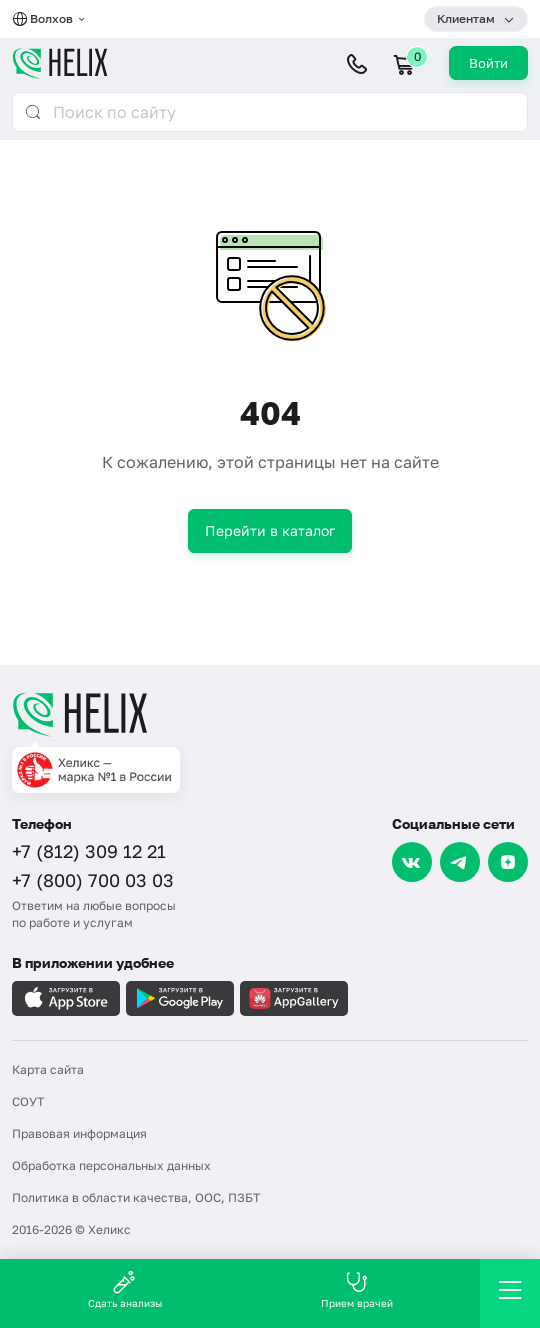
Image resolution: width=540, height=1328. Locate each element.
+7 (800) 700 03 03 (93, 880)
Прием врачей (357, 1289)
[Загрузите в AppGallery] (294, 998)
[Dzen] (508, 862)
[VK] (412, 862)
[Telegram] (460, 862)
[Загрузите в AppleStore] (66, 998)
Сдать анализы (125, 1289)
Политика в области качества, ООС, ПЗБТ (136, 1197)
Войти (488, 63)
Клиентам (466, 18)
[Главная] (270, 714)
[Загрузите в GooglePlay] (180, 998)
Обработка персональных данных (111, 1165)
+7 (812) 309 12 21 (89, 851)
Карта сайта (48, 1069)
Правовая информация (79, 1133)
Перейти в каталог (270, 530)
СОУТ (28, 1101)
